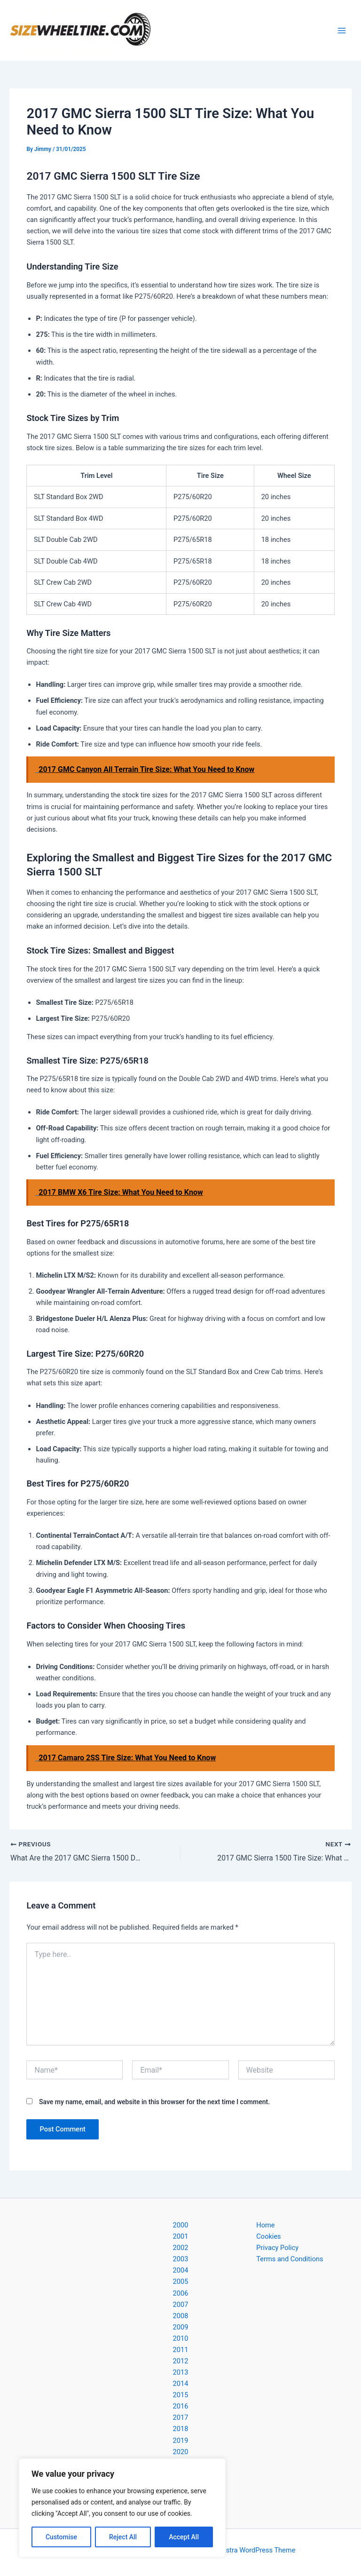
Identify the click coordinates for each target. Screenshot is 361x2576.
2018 (180, 2429)
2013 (180, 2372)
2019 (180, 2440)
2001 (180, 2236)
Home (265, 2225)
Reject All (123, 2537)
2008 (180, 2316)
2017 (180, 2417)
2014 (180, 2383)
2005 (180, 2281)
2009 (180, 2327)
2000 (180, 2225)
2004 (180, 2270)
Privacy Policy (277, 2247)
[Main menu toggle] (342, 30)
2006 (180, 2293)
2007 (180, 2304)
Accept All (184, 2537)
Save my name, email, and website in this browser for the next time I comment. (154, 2102)
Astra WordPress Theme (258, 2550)
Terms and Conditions (289, 2259)
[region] (122, 2507)
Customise (61, 2537)
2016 (180, 2406)
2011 (180, 2349)
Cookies (268, 2236)
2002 (180, 2247)
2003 (180, 2259)
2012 (180, 2361)
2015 (180, 2395)
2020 (180, 2452)
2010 (180, 2338)
